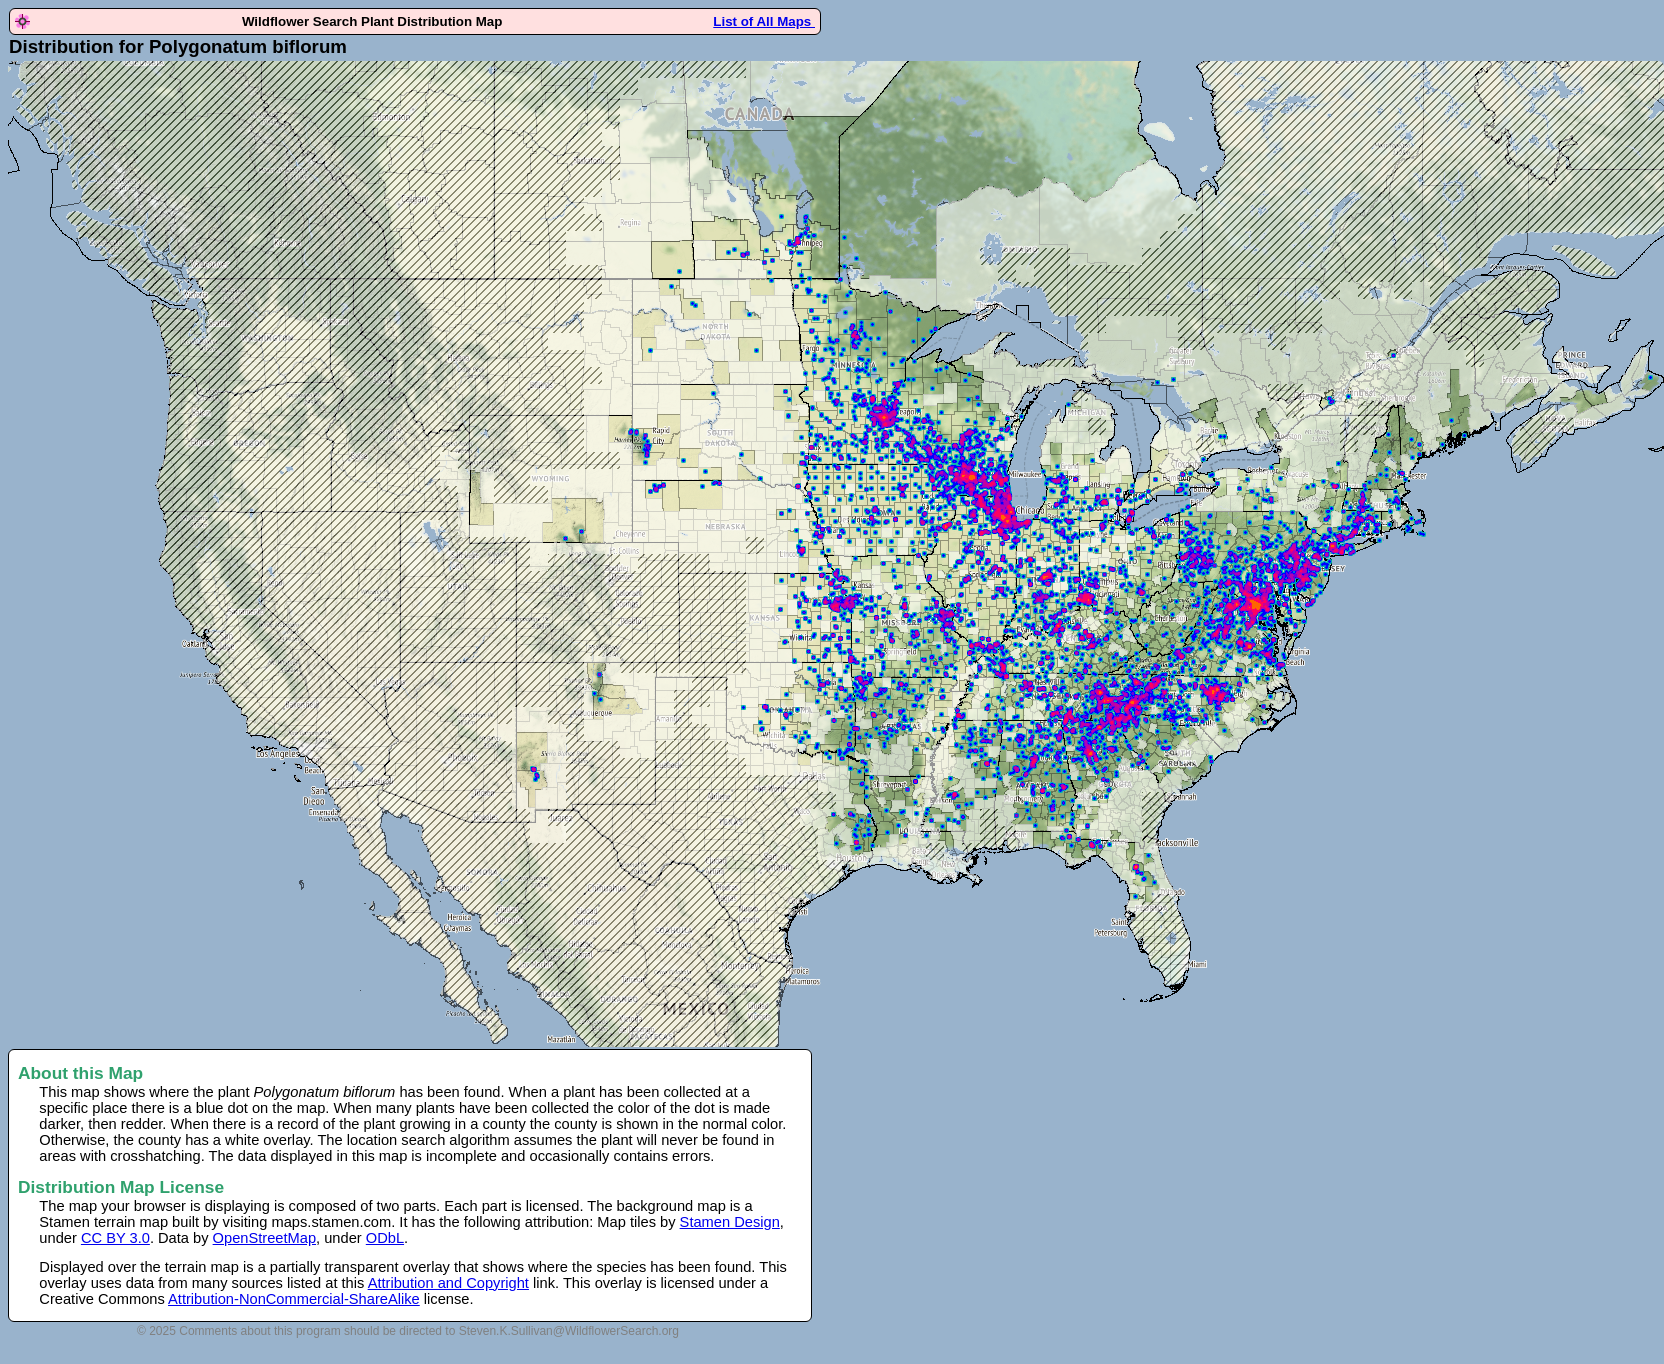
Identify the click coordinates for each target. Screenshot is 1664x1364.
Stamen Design (730, 1222)
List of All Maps (764, 21)
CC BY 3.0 (115, 1238)
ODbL (385, 1238)
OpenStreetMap (264, 1238)
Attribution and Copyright (448, 1283)
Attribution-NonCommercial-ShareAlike (294, 1299)
